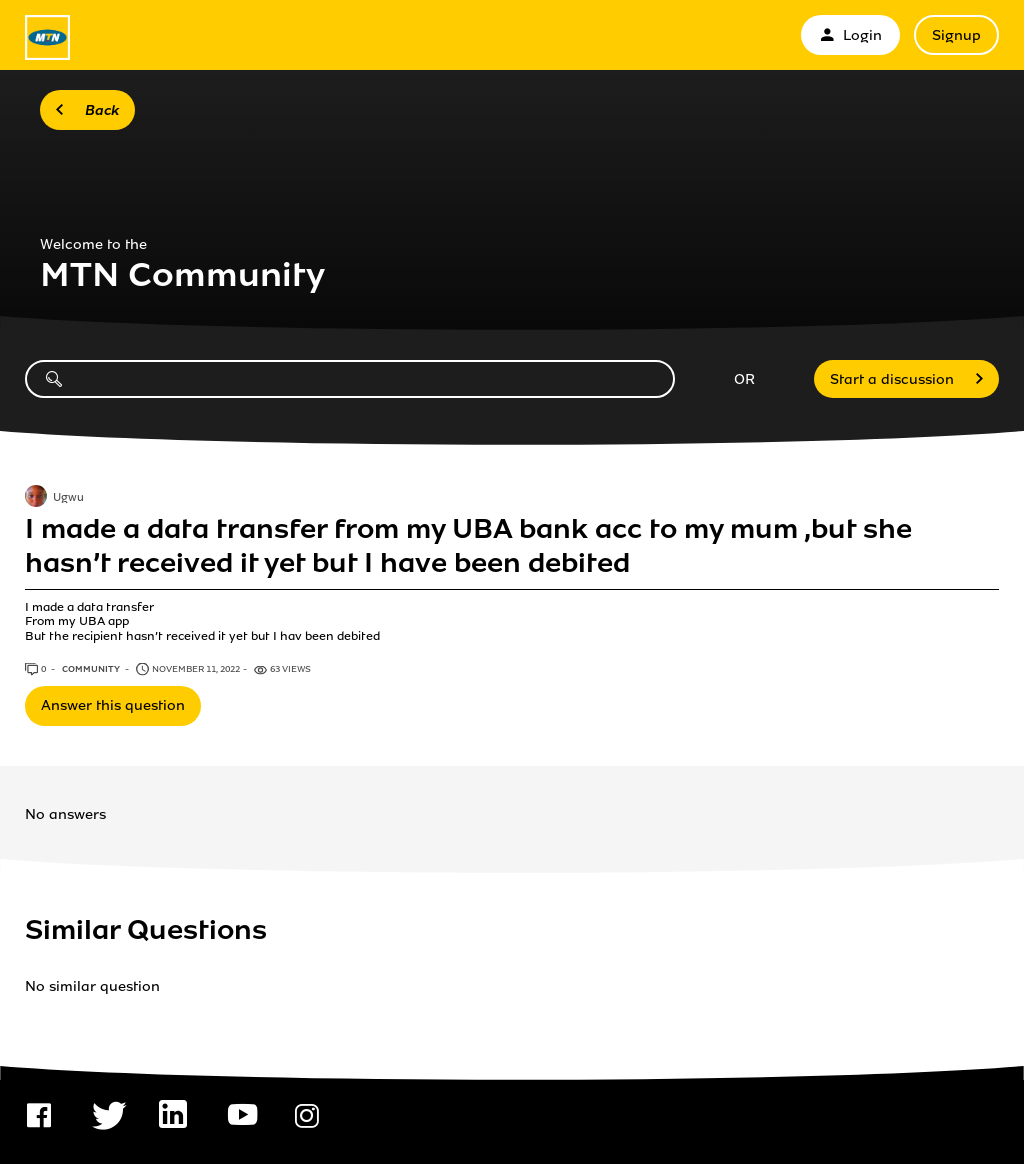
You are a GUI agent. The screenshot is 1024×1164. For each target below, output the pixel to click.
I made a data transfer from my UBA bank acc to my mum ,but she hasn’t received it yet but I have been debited (468, 546)
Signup (956, 35)
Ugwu (68, 498)
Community (92, 669)
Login (850, 35)
